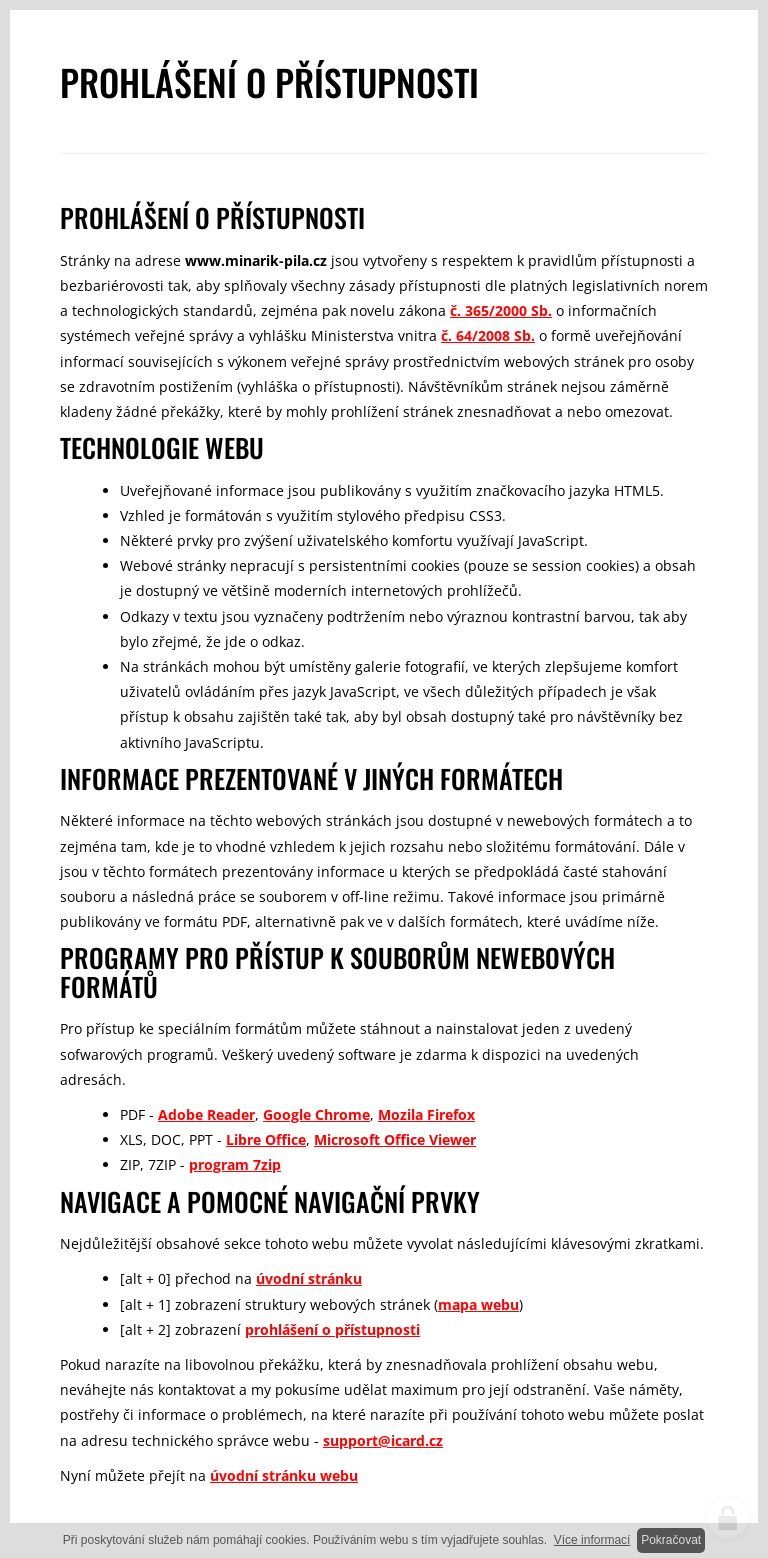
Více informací (592, 1540)
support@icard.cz (383, 1440)
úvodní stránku (309, 1278)
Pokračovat (671, 1540)
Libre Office (266, 1139)
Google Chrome (316, 1114)
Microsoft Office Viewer (395, 1139)
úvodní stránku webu (284, 1475)
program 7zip (235, 1164)
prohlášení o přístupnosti (332, 1329)
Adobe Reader (206, 1114)
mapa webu (478, 1304)
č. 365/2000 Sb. (501, 310)
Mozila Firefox (426, 1114)
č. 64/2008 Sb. (488, 335)
